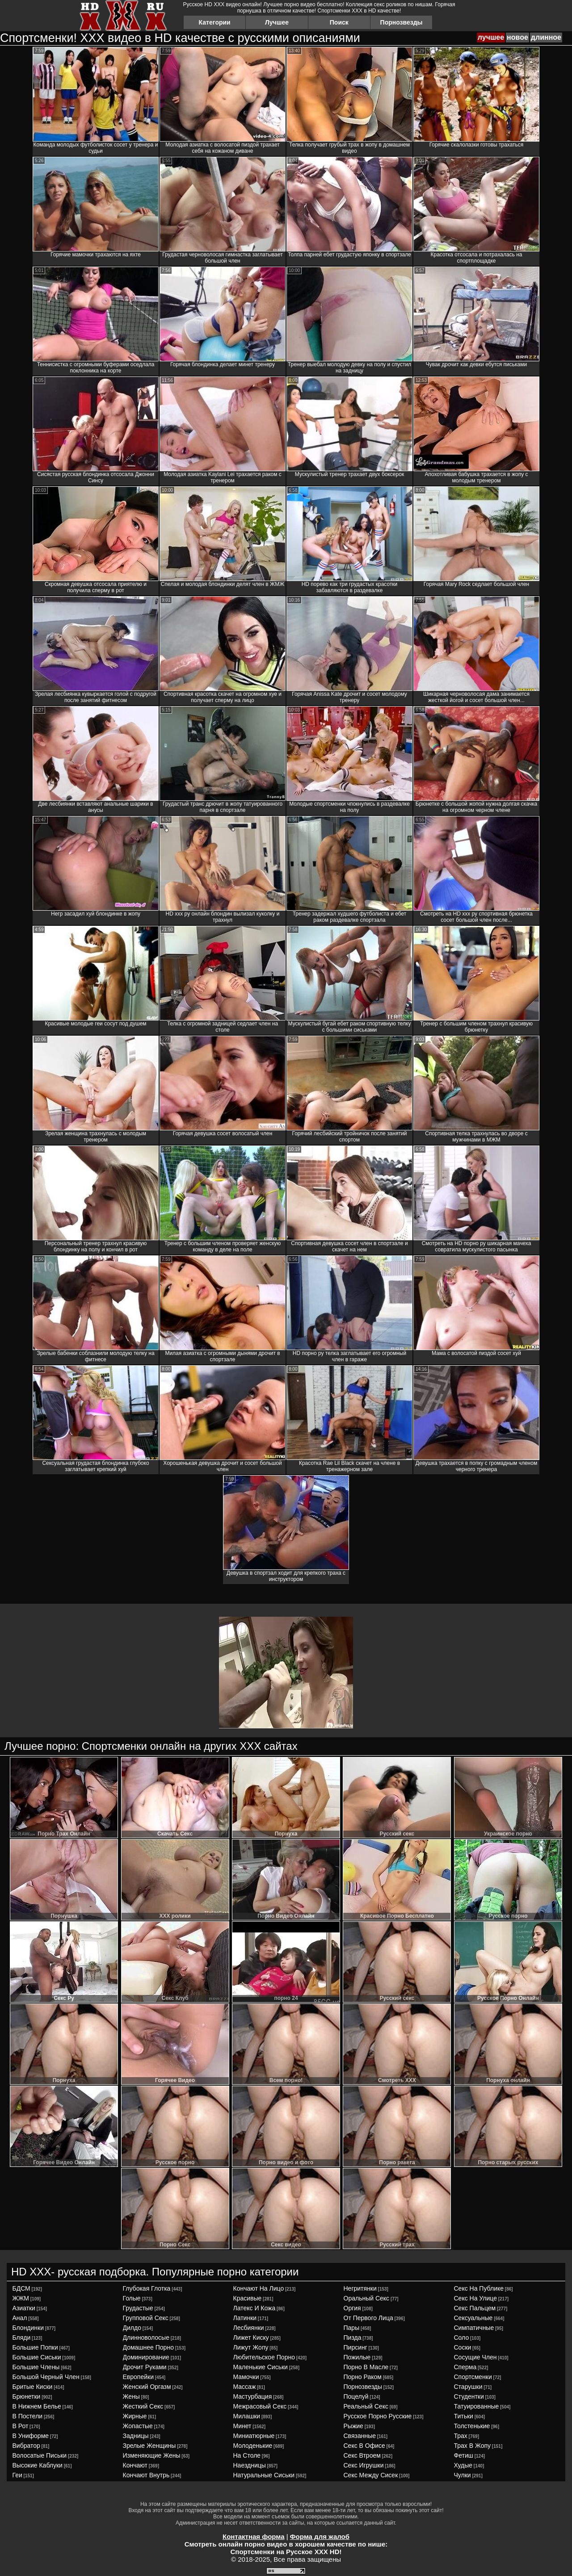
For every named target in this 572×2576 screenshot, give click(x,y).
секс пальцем (475, 2308)
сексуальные (473, 2317)
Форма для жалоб (319, 2536)
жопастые (138, 2426)
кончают (135, 2465)
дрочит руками (145, 2367)
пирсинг (355, 2347)
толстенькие (472, 2426)
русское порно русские (378, 2416)
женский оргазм (147, 2386)
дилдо (132, 2327)
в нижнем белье (37, 2406)
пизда (353, 2337)
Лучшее (277, 22)
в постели (28, 2416)
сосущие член (475, 2357)
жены (131, 2396)
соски (462, 2347)
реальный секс (366, 2406)
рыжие (353, 2426)
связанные (360, 2435)
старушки (468, 2386)
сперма (465, 2367)
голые (132, 2298)
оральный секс (367, 2298)
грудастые (138, 2308)
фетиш (463, 2455)
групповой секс (145, 2317)
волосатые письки (40, 2455)
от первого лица (368, 2317)
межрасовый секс (260, 2406)
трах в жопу (472, 2445)
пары (352, 2327)
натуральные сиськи (264, 2475)
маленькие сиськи (260, 2367)
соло (461, 2337)
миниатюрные (254, 2435)
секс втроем (362, 2455)
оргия (352, 2308)
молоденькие (253, 2445)
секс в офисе (364, 2445)
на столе (247, 2455)
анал (20, 2317)
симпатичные (474, 2327)
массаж (244, 2386)
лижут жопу (251, 2347)
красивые (247, 2298)
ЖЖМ (21, 2298)
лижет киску (251, 2337)
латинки (245, 2317)
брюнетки (27, 2396)
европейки (138, 2376)
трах (460, 2435)
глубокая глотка (147, 2288)
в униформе (31, 2435)
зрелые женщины (149, 2445)
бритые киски (33, 2386)
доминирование (146, 2357)
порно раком (363, 2376)
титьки (463, 2416)
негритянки (360, 2288)
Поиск (339, 22)
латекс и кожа (254, 2308)
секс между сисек (371, 2475)
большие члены (36, 2367)
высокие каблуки (38, 2465)
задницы (136, 2435)
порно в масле (366, 2367)
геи (17, 2475)
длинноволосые (146, 2337)
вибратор (26, 2445)
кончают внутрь (146, 2475)
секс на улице (475, 2298)
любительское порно (264, 2357)
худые (463, 2465)
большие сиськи (37, 2357)
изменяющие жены (152, 2455)
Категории (215, 22)
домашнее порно (148, 2347)
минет (242, 2426)
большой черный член (46, 2376)
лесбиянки (248, 2327)
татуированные (476, 2406)
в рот (21, 2426)
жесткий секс (143, 2406)
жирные (135, 2416)
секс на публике (479, 2288)
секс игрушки (364, 2465)
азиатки (24, 2308)
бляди (22, 2337)
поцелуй (356, 2396)
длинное (546, 37)
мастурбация (252, 2396)
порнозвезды (363, 2386)
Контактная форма (254, 2536)
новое (517, 37)
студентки (469, 2396)
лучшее (491, 37)
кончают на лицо (258, 2288)
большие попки (35, 2347)
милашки (247, 2416)
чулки (462, 2475)
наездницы (249, 2465)
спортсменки (473, 2376)
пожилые (357, 2357)
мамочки (246, 2376)
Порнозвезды (401, 22)
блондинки (28, 2327)
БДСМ (21, 2288)
